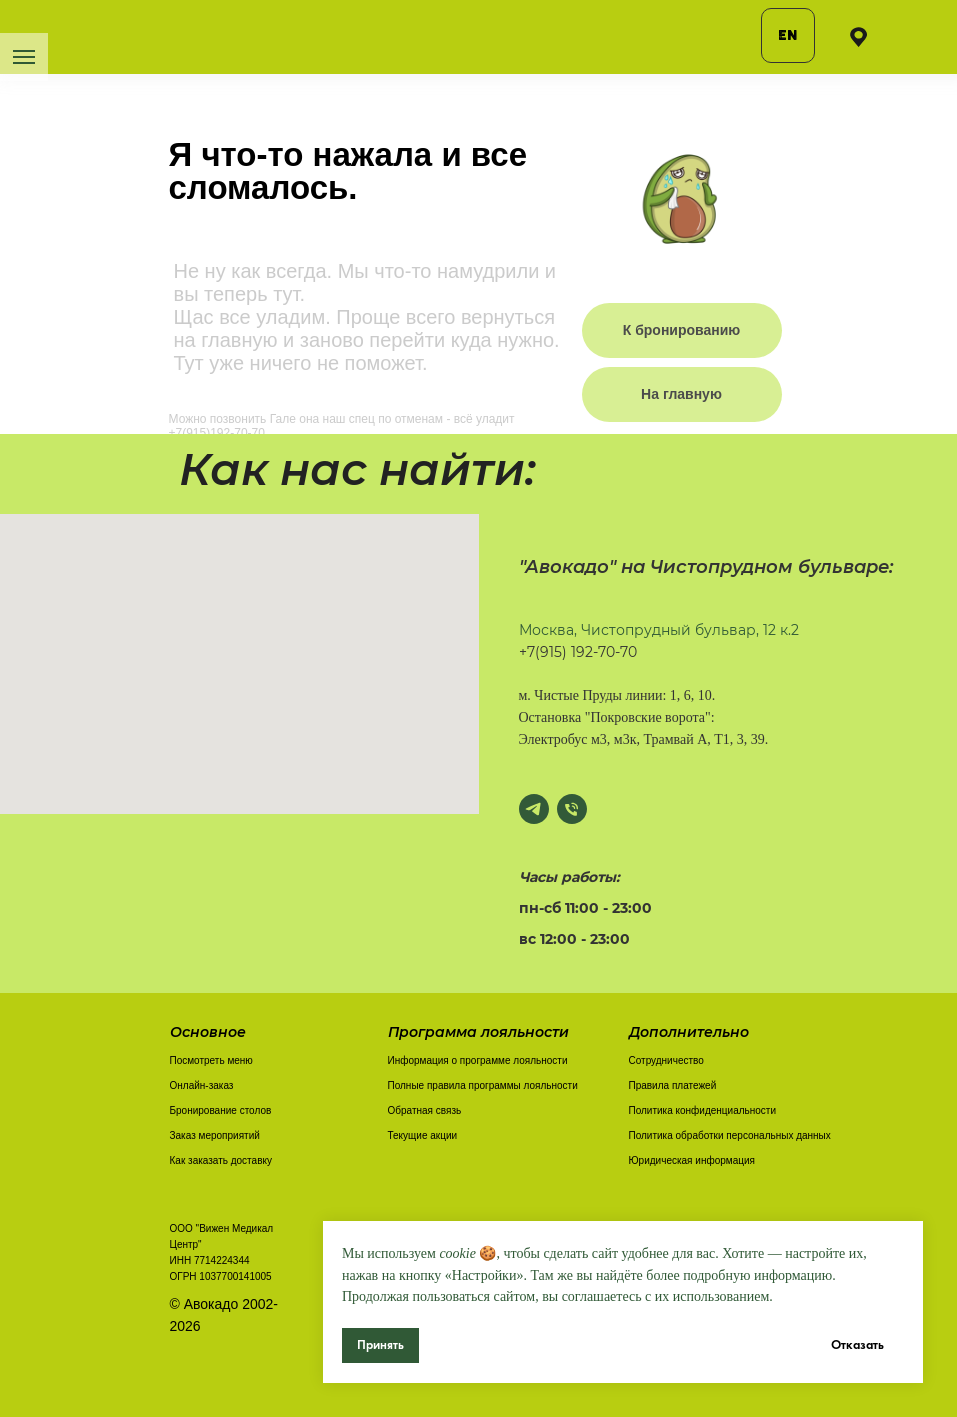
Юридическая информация (692, 1160)
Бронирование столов (221, 1110)
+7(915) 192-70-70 (578, 652)
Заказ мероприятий (215, 1135)
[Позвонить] (572, 809)
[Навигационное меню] (24, 57)
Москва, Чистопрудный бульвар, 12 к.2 (659, 630)
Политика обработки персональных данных (730, 1135)
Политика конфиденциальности (703, 1110)
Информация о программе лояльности (478, 1060)
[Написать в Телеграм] (534, 809)
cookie (457, 1253)
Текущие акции (423, 1135)
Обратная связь (425, 1110)
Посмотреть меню (211, 1060)
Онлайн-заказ (202, 1085)
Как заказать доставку (221, 1160)
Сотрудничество (666, 1060)
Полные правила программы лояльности (483, 1085)
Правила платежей (673, 1085)
